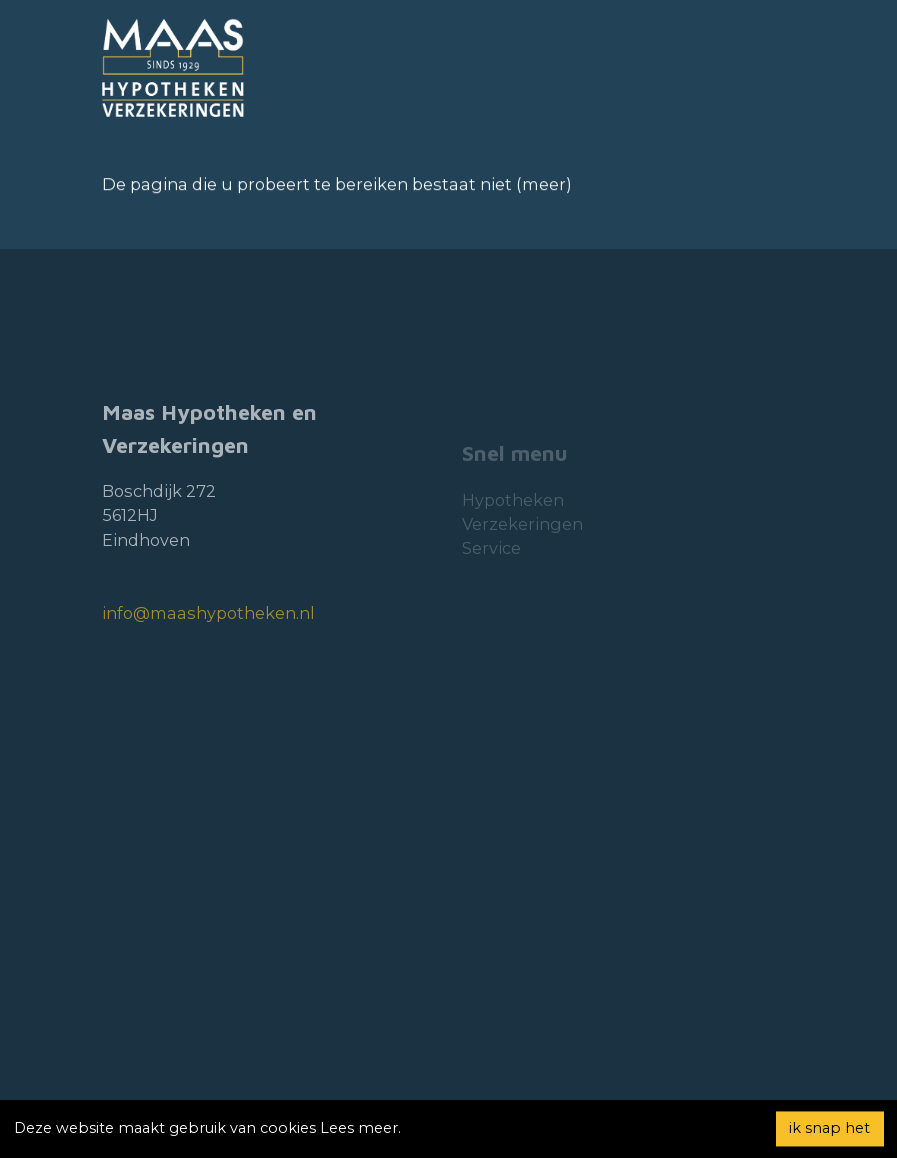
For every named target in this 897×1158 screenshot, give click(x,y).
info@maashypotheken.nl (208, 638)
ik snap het (829, 1128)
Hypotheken (513, 519)
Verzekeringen (522, 543)
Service (491, 568)
